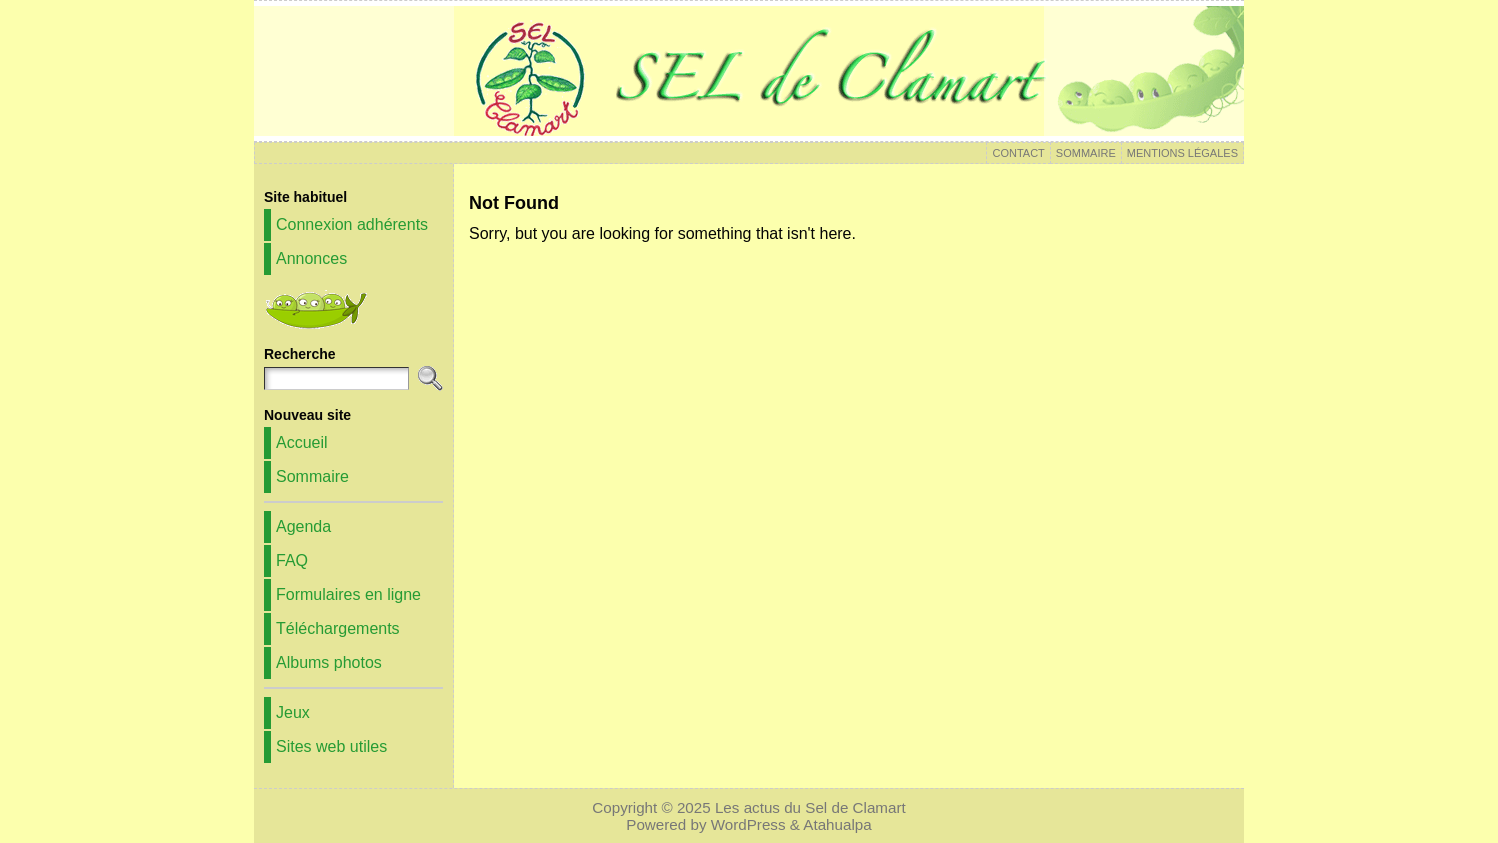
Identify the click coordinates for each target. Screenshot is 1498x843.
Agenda (303, 526)
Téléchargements (338, 628)
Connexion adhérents (352, 224)
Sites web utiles (331, 746)
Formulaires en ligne (348, 594)
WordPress (748, 824)
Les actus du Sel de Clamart (810, 807)
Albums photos (329, 662)
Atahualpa (837, 824)
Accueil (302, 442)
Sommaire (312, 476)
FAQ (292, 560)
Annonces (311, 258)
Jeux (293, 712)
